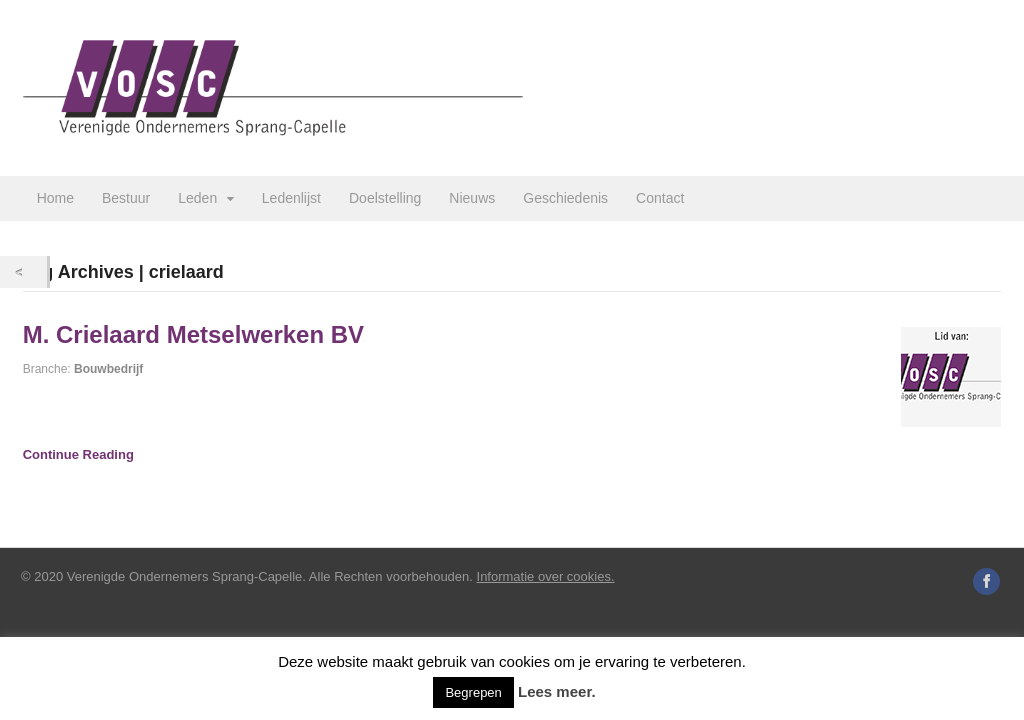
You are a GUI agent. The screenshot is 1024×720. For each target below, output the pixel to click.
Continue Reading (78, 454)
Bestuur (126, 198)
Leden (197, 198)
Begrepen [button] (473, 692)
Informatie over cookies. (546, 576)
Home (55, 198)
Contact (660, 198)
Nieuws (472, 198)
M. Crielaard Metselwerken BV (193, 334)
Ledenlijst (291, 198)
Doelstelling (385, 198)
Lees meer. (557, 691)
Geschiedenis (565, 198)
